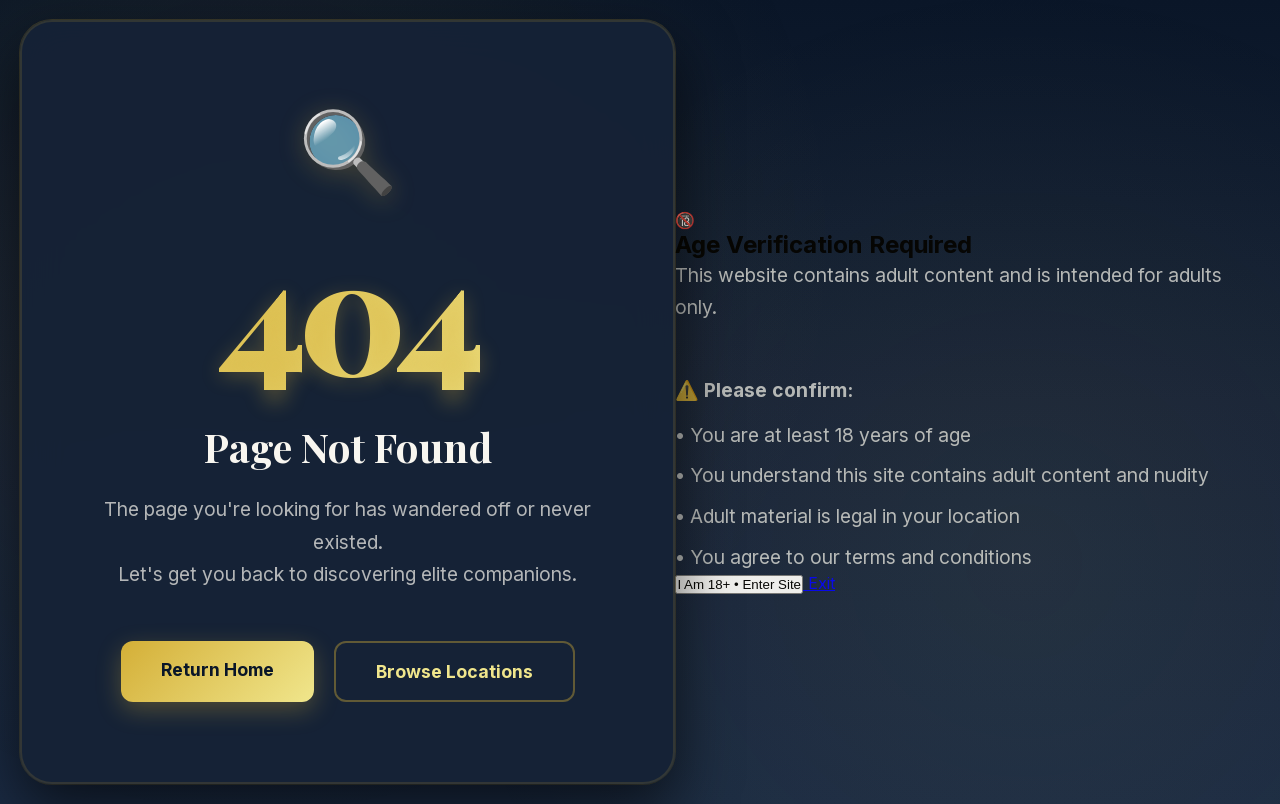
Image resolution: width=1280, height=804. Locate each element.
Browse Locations (454, 671)
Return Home (217, 669)
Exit (819, 583)
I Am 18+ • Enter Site (739, 584)
